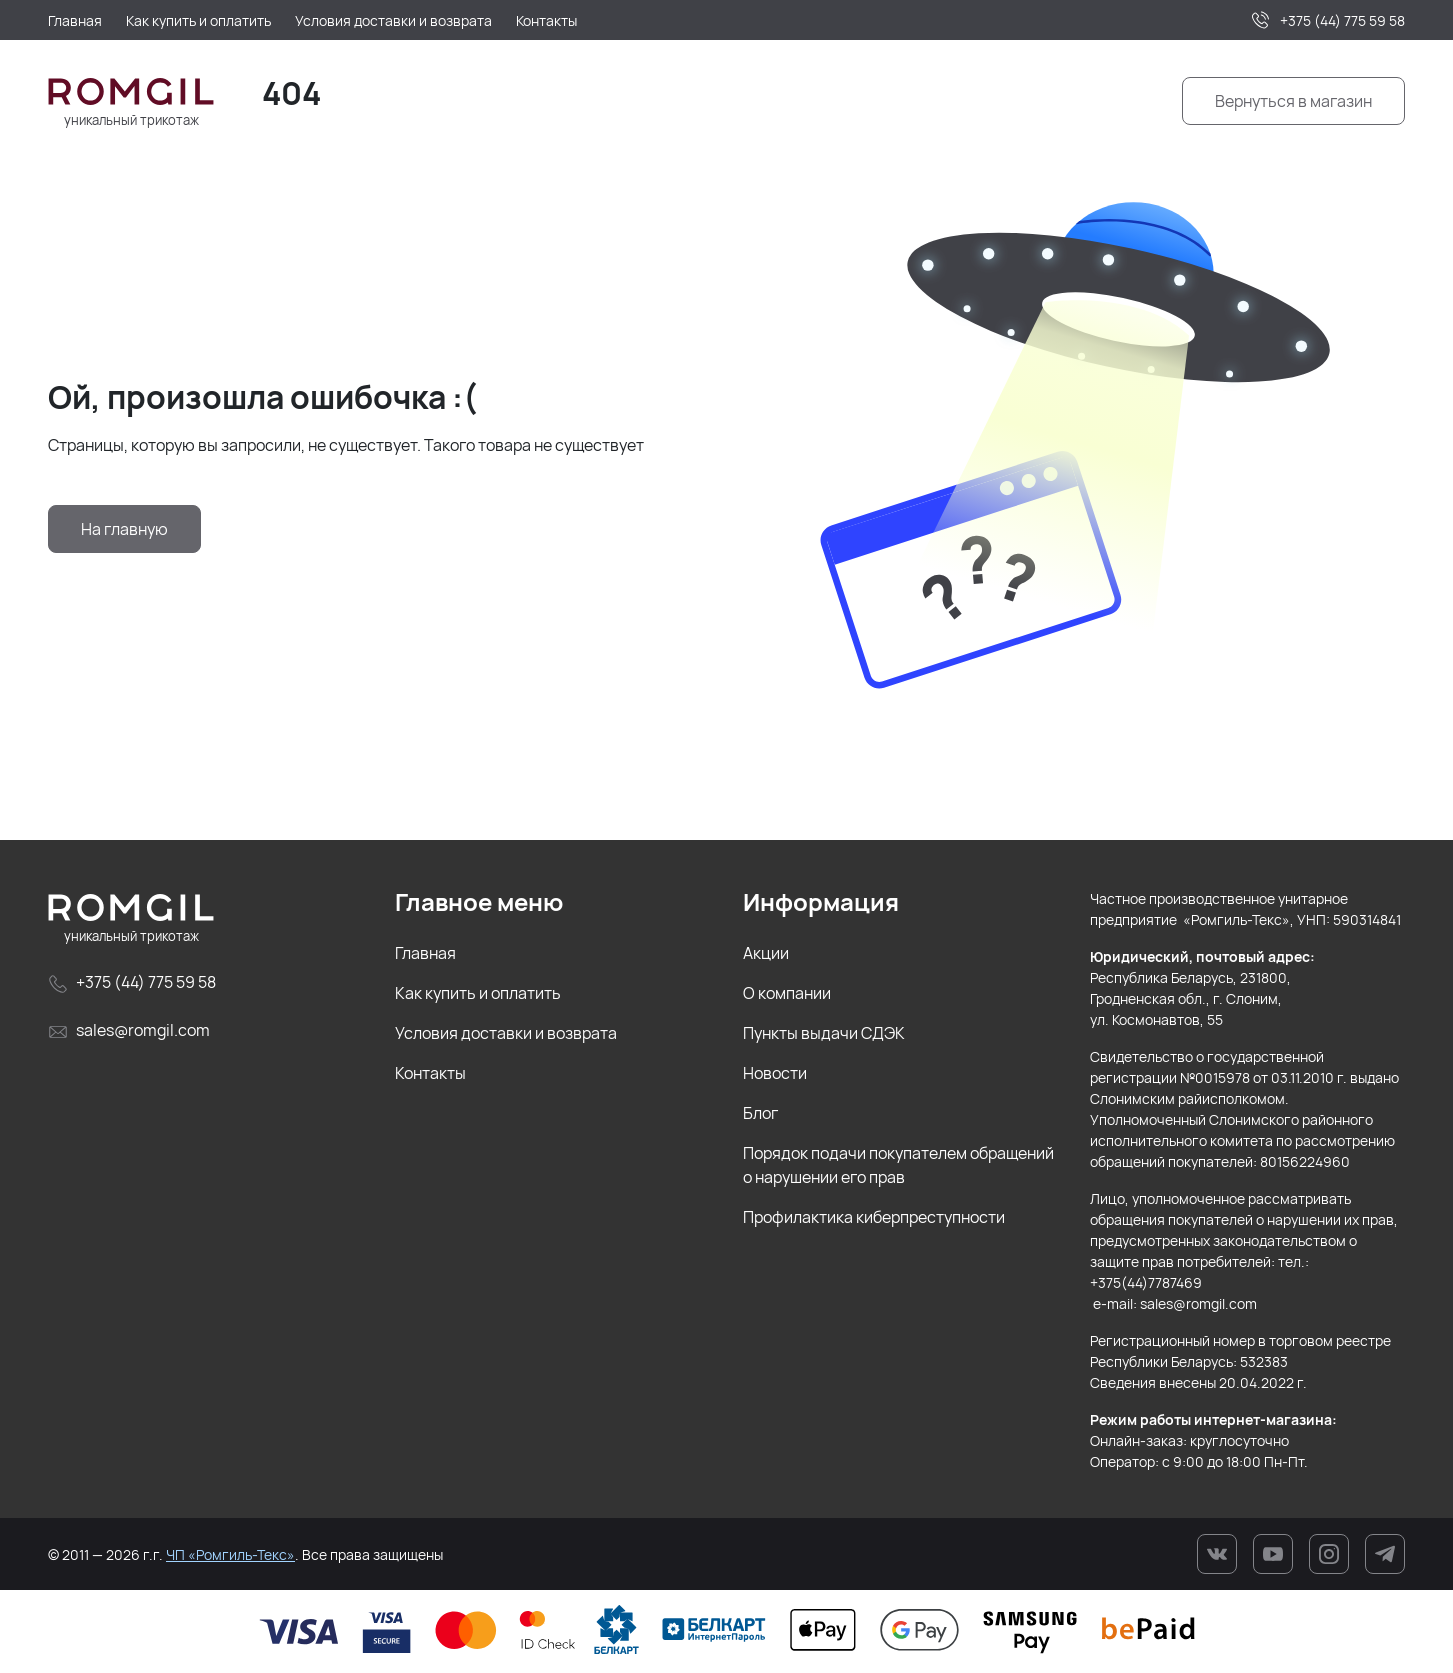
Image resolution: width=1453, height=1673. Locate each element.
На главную (124, 529)
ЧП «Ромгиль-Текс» (230, 1554)
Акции (766, 953)
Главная (425, 953)
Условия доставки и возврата (506, 1033)
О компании (787, 993)
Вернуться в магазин (1293, 101)
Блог (760, 1113)
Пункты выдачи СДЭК (824, 1033)
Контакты (430, 1073)
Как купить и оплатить (478, 993)
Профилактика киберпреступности (874, 1217)
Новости (775, 1073)
